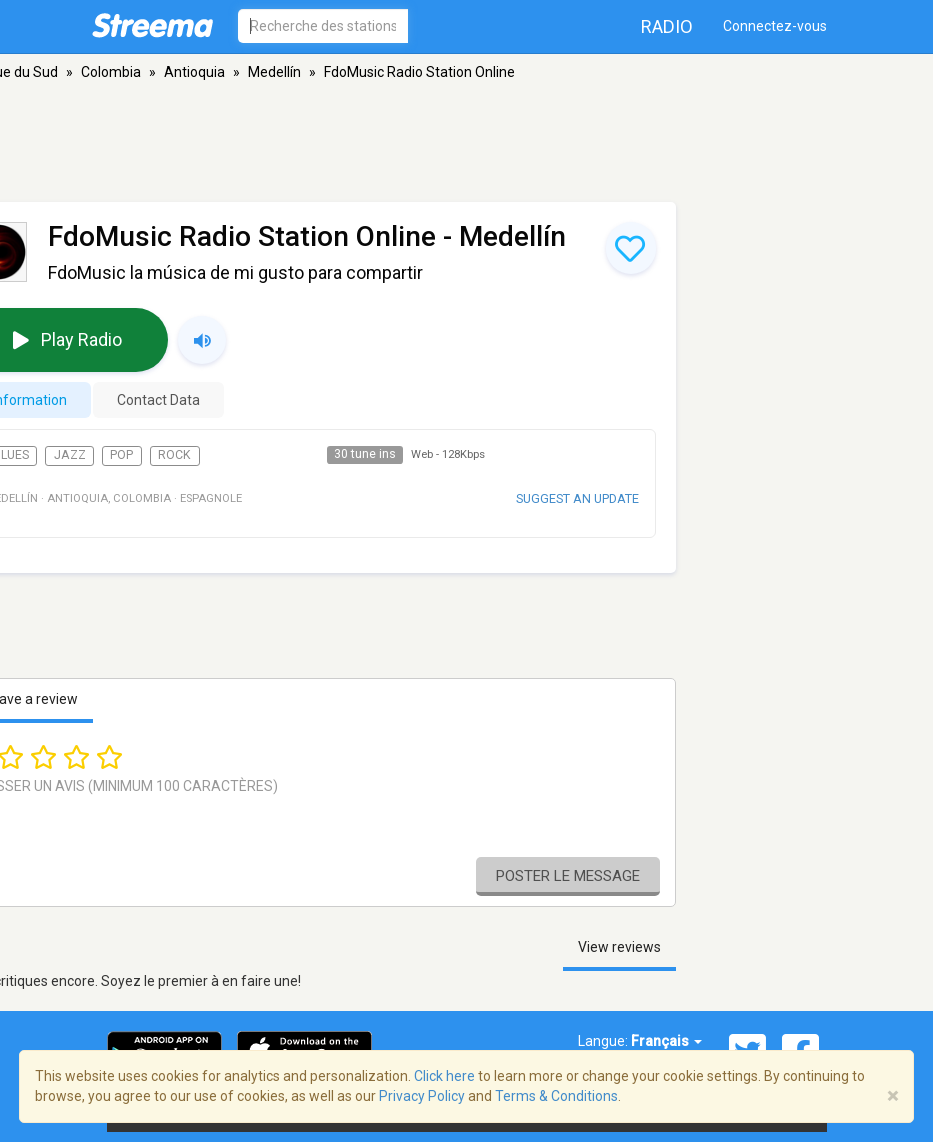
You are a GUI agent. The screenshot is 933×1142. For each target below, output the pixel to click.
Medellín (274, 72)
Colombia (111, 72)
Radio (667, 26)
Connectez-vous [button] (775, 26)
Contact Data (158, 400)
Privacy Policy (422, 1096)
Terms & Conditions (556, 1096)
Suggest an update (577, 498)
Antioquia (194, 72)
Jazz (70, 455)
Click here (444, 1076)
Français (666, 1041)
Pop (121, 455)
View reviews (619, 947)
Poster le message (568, 876)
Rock (174, 455)
